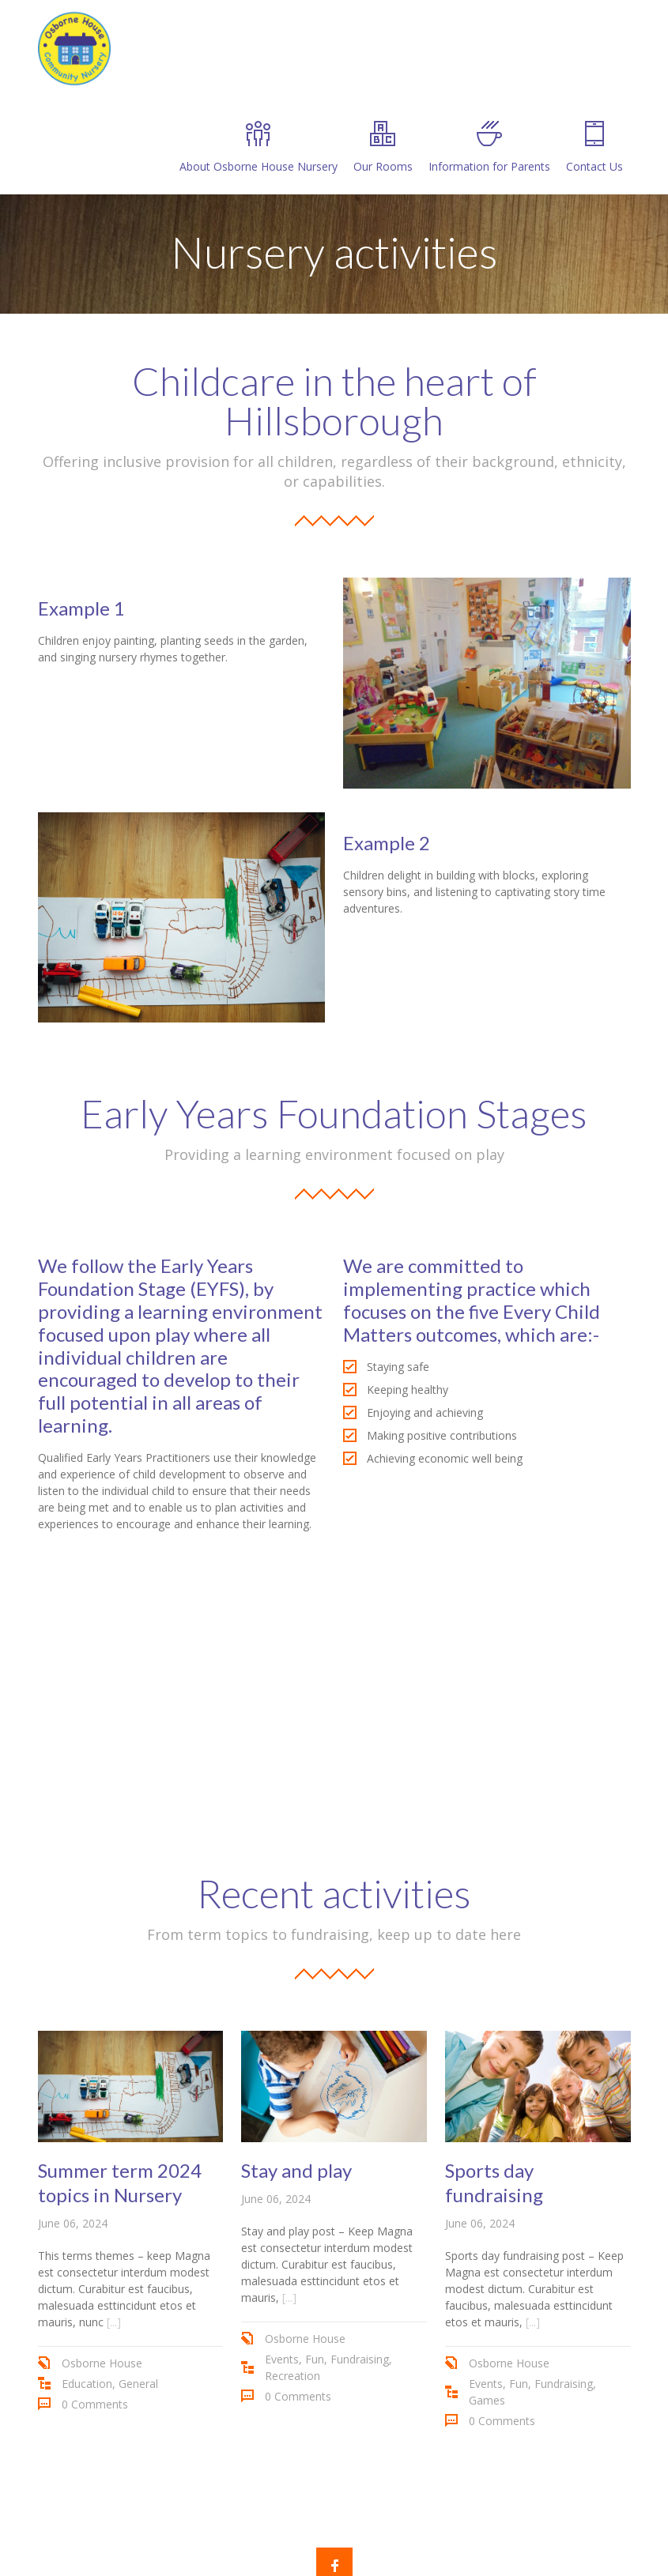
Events (282, 2359)
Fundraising (359, 2359)
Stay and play (296, 2170)
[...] (114, 2321)
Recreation (292, 2375)
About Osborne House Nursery (258, 147)
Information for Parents (489, 147)
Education (87, 2383)
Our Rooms (383, 147)
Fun (314, 2359)
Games (487, 2400)
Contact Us (594, 147)
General (138, 2383)
